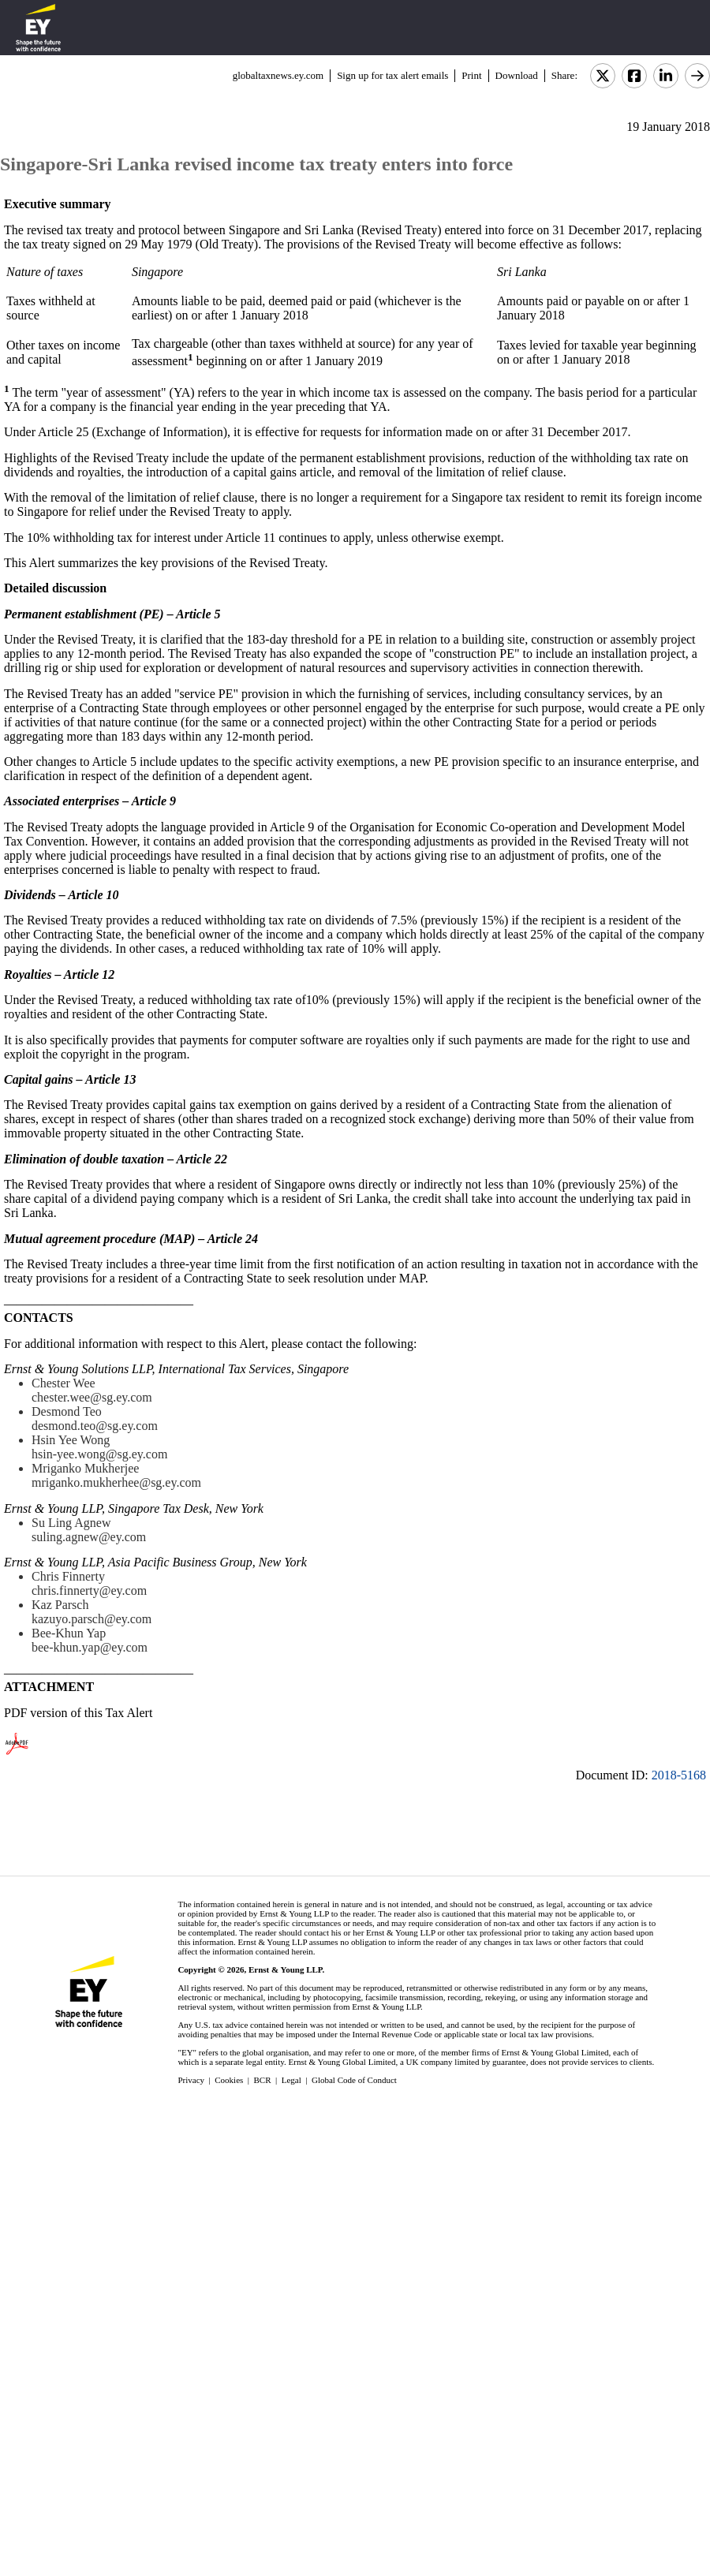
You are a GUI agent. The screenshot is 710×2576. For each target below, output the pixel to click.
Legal (291, 2080)
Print (471, 75)
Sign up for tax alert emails (392, 75)
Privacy (191, 2080)
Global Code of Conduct (354, 2080)
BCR (262, 2080)
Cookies (229, 2080)
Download (516, 75)
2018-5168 (679, 1775)
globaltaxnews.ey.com (278, 75)
